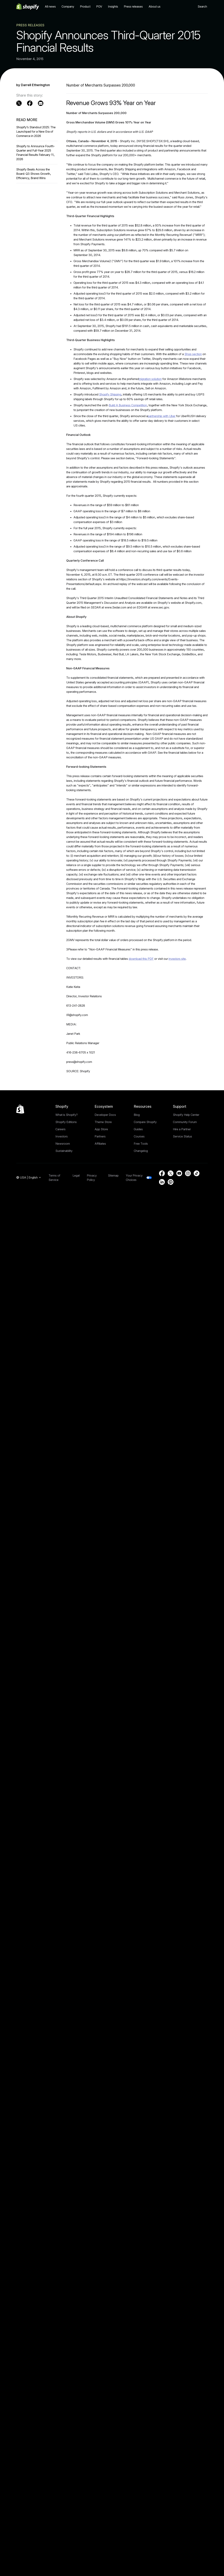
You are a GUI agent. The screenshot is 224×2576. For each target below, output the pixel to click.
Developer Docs (105, 1115)
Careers (60, 1129)
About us (154, 6)
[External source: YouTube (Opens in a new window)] (179, 1173)
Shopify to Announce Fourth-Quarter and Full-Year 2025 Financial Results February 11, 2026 (35, 152)
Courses (139, 1136)
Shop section (193, 354)
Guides (138, 1129)
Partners (100, 1136)
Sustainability (64, 1151)
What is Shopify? (66, 1115)
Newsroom (62, 1143)
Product (85, 6)
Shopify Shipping (110, 394)
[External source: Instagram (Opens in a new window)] (188, 1173)
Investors (61, 1136)
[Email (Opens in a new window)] (40, 103)
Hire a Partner (182, 1129)
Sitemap (113, 1175)
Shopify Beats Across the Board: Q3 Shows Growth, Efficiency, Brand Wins (33, 174)
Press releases (133, 6)
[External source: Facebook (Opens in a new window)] (29, 103)
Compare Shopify (145, 1122)
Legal (76, 1175)
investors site (177, 959)
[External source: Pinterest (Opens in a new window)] (170, 1182)
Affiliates (100, 1143)
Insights (113, 6)
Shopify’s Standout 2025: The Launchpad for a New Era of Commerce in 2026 (36, 131)
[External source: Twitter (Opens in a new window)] (19, 103)
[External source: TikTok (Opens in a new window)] (196, 1173)
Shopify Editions (66, 1122)
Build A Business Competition (128, 405)
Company (68, 6)
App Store (101, 1129)
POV (99, 6)
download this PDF (141, 959)
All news (50, 6)
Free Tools (141, 1143)
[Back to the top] (20, 1109)
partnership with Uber (161, 416)
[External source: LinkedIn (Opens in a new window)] (162, 1182)
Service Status (182, 1136)
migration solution (150, 379)
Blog (137, 1115)
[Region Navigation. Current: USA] (28, 1177)
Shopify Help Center (186, 1115)
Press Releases (30, 25)
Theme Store (103, 1122)
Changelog (141, 1151)
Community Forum (185, 1122)
